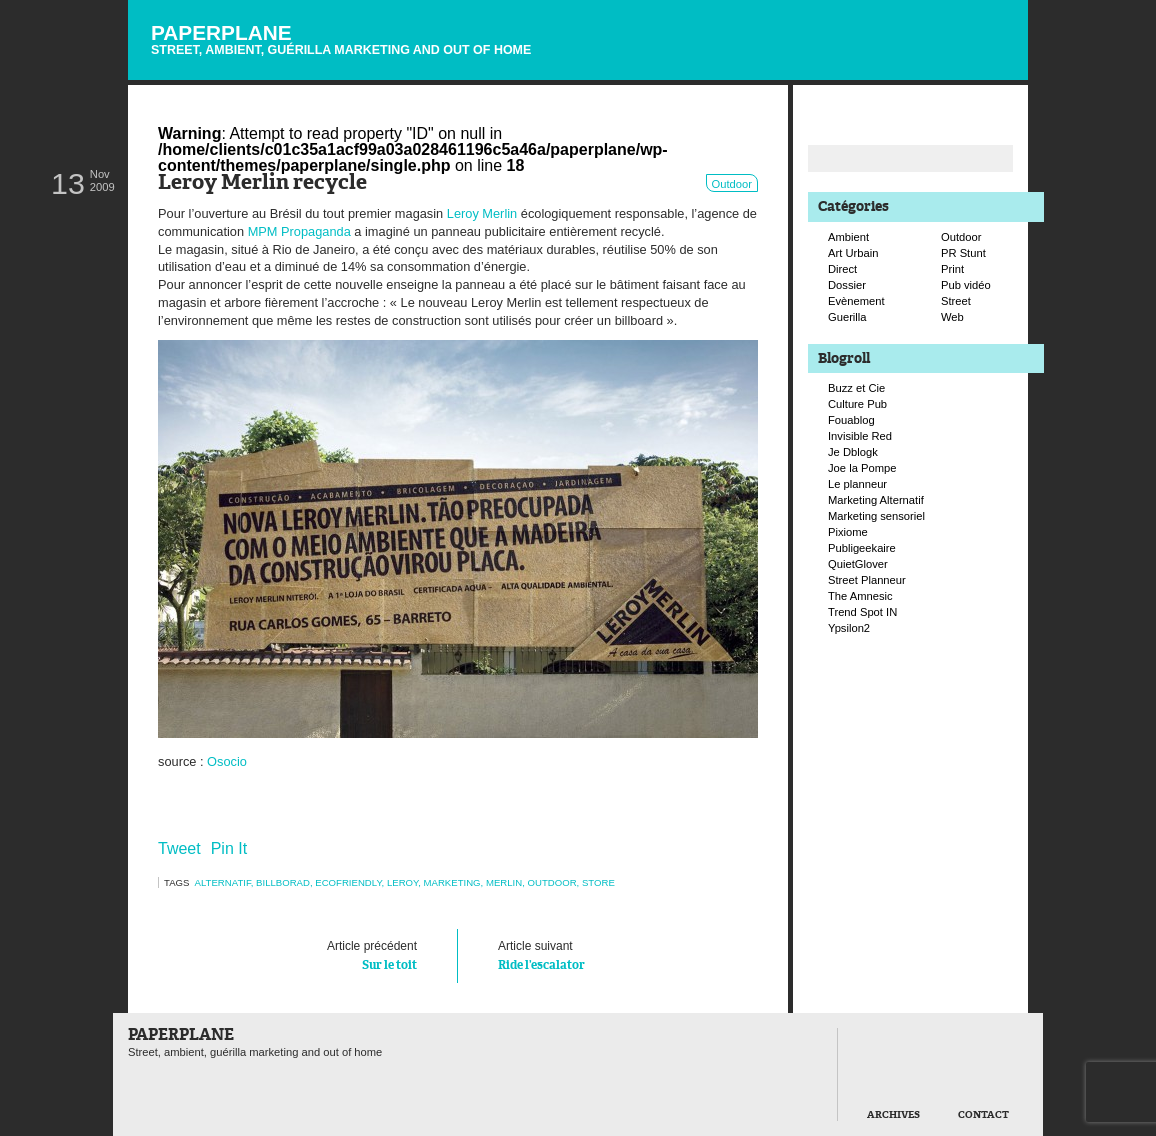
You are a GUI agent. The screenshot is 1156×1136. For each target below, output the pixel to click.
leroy (402, 882)
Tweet (179, 848)
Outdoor (732, 184)
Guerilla (847, 317)
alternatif (223, 882)
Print (952, 269)
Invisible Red (860, 436)
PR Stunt (963, 253)
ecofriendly (348, 882)
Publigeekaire (862, 548)
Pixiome (848, 532)
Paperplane (341, 38)
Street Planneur (867, 580)
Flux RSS (926, 16)
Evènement (856, 301)
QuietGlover (858, 564)
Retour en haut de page (792, 1108)
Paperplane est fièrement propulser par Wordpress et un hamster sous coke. (144, 1110)
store (598, 882)
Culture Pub (857, 404)
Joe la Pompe (862, 468)
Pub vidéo (966, 285)
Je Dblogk (853, 452)
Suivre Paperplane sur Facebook (968, 58)
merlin (504, 882)
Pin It (229, 848)
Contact (983, 1115)
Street (956, 301)
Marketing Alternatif (876, 500)
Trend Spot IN (862, 612)
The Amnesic (860, 596)
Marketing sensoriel (876, 516)
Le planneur (857, 484)
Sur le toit (307, 954)
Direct (842, 269)
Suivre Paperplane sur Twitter (947, 37)
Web (952, 317)
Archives (893, 1115)
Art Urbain (853, 253)
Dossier (847, 285)
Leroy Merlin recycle (262, 183)
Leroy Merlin (482, 213)
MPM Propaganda (299, 231)
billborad (283, 882)
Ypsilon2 (849, 628)
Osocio (227, 761)
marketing (452, 882)
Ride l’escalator (608, 954)
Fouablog (851, 420)
